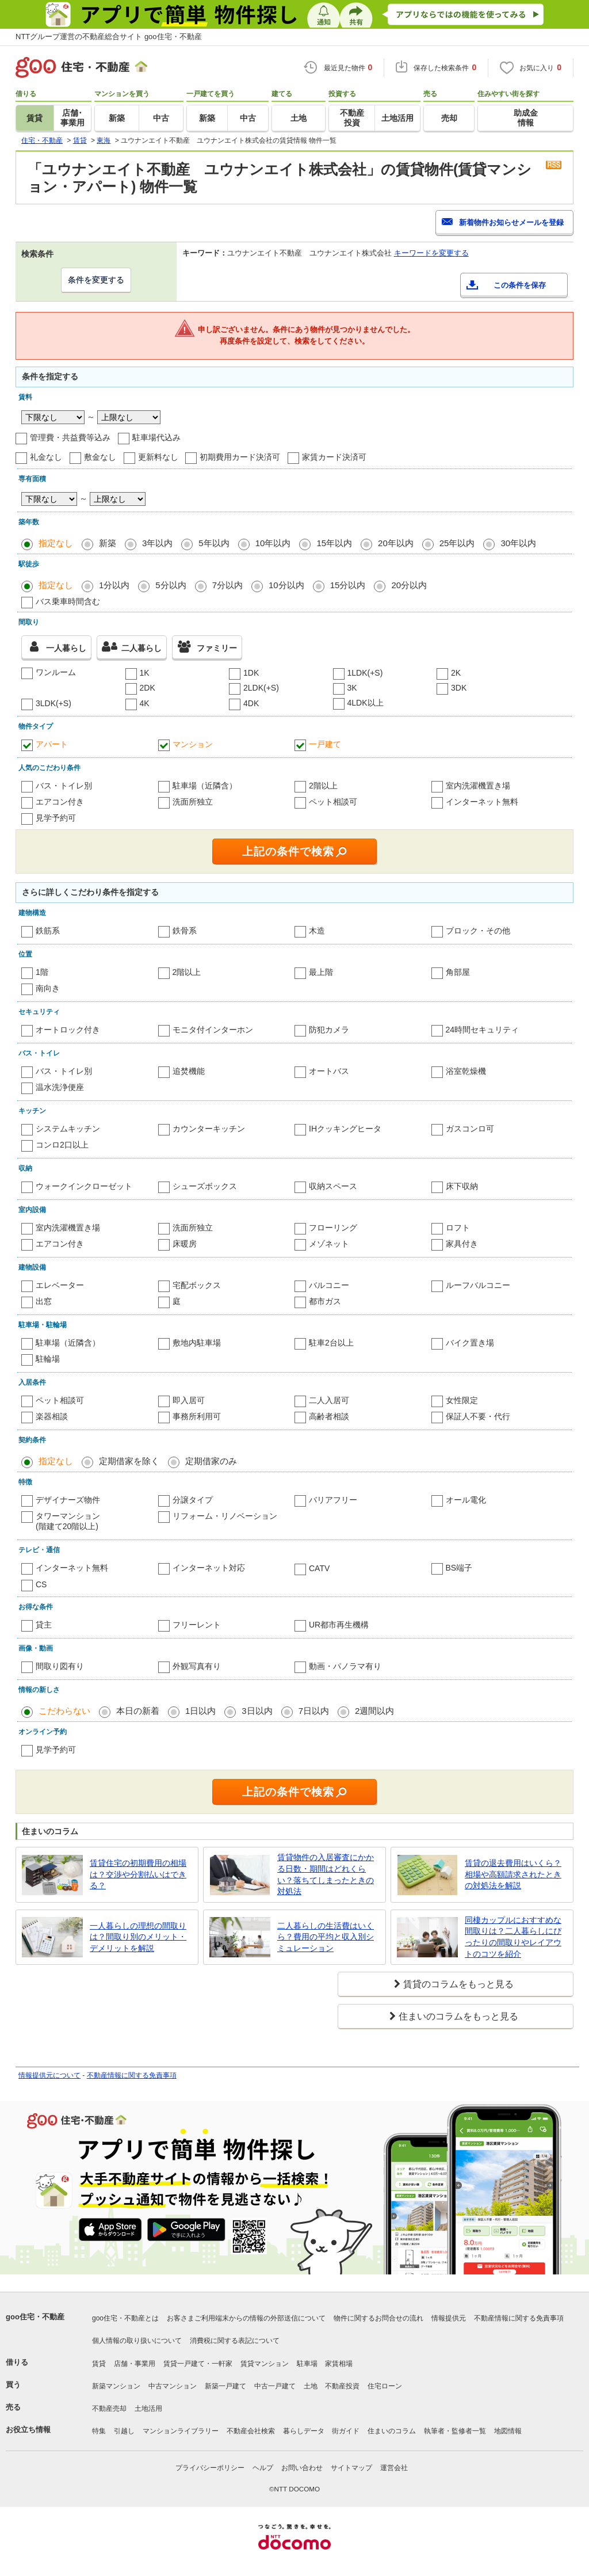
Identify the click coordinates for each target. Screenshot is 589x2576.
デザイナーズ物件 (68, 1499)
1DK (251, 672)
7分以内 (227, 585)
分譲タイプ (193, 1499)
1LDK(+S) (365, 672)
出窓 (44, 1301)
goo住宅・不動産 (35, 2316)
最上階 (321, 972)
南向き (48, 988)
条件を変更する (96, 279)
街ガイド (345, 2431)
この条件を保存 (520, 285)
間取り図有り (60, 1666)
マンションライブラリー (181, 2431)
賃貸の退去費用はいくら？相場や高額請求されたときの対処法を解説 (513, 1874)
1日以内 (200, 1711)
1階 (42, 972)
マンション (193, 744)
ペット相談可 (333, 801)
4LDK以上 (365, 702)
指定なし (56, 543)
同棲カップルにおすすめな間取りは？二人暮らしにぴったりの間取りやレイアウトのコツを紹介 (513, 1936)
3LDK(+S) (53, 703)
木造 (317, 930)
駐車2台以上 (331, 1342)
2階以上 (323, 785)
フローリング (333, 1227)
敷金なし (100, 457)
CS (41, 1584)
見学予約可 (56, 817)
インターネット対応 (209, 1567)
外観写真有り (197, 1666)
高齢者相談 (329, 1416)
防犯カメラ (329, 1029)
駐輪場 (48, 1358)
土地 (311, 2386)
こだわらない (64, 1711)
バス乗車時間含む (68, 601)
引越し (124, 2431)
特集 (99, 2431)
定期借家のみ (211, 1461)
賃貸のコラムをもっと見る (458, 1984)
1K (145, 672)
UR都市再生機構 (339, 1624)
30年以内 (518, 543)
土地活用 (148, 2408)
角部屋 (458, 972)
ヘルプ (263, 2468)
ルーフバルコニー (478, 1285)
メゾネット (329, 1243)
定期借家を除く (129, 1461)
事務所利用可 (197, 1416)
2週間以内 (374, 1711)
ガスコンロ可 (470, 1128)
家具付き (462, 1243)
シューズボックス (205, 1186)
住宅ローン (385, 2386)
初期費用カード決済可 (240, 457)
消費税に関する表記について (235, 2341)
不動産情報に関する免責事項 (132, 2075)
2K (456, 672)
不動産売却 (109, 2408)
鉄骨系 (185, 930)
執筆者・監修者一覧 (455, 2431)
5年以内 (213, 543)
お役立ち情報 (28, 2429)
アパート (52, 744)
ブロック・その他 (478, 930)
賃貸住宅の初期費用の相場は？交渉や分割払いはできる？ (138, 1874)
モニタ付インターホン (213, 1029)
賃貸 (99, 2364)
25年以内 (457, 543)
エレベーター (60, 1285)
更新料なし (158, 457)
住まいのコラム (392, 2431)
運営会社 (394, 2468)
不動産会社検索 (251, 2431)
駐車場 (307, 2364)
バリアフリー (333, 1499)
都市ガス (325, 1301)
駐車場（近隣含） (205, 785)
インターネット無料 (482, 801)
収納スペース (333, 1186)
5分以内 (170, 585)
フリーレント (197, 1624)
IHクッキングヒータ (345, 1128)
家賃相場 (339, 2364)
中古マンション (172, 2386)
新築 (107, 543)
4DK (251, 703)
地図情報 (508, 2431)
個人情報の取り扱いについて (137, 2341)
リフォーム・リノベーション (225, 1516)
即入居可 (189, 1400)
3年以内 (157, 543)
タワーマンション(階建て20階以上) (68, 1521)
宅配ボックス (197, 1285)
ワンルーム (56, 672)
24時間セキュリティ (482, 1029)
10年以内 (273, 543)
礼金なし (46, 457)
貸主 (44, 1624)
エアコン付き (60, 801)
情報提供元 (448, 2318)
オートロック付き (68, 1029)
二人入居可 (329, 1400)
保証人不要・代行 (478, 1416)
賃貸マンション (264, 2364)
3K (352, 687)
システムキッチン (68, 1128)
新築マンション (116, 2386)
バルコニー (329, 1285)
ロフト (458, 1227)
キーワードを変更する (431, 253)
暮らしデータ (303, 2431)
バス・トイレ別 (64, 785)
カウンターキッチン (209, 1128)
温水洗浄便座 (60, 1087)
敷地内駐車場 (197, 1342)
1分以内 (114, 585)
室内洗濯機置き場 (478, 785)
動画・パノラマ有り (345, 1666)
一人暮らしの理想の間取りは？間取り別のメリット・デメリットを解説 (138, 1937)
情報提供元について (49, 2075)
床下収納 (462, 1186)
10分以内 (286, 585)
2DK (147, 687)
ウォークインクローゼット (84, 1186)
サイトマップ (351, 2468)
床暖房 (185, 1243)
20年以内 (396, 543)
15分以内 (348, 585)
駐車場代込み (156, 437)
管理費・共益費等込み (70, 437)
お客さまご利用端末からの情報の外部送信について (246, 2318)
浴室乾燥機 (466, 1071)
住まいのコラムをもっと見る (458, 2016)
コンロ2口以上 (62, 1144)
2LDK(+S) (261, 687)
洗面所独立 (193, 801)
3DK (458, 687)
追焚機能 (189, 1071)
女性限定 (462, 1400)
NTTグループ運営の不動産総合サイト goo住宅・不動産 (109, 36)
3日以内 (257, 1711)
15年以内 (334, 543)
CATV (319, 1568)
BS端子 (459, 1567)
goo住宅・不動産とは (125, 2318)
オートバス (329, 1071)
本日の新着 (137, 1711)
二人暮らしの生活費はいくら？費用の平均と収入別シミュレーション (325, 1937)
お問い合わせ (302, 2468)
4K (145, 703)
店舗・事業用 (134, 2364)
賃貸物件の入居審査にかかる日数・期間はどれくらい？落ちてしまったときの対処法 (325, 1874)
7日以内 (314, 1711)
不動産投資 (342, 2386)
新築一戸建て (225, 2386)
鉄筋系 (48, 930)
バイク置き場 (470, 1342)
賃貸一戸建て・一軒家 (197, 2364)
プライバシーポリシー (209, 2468)
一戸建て (325, 744)
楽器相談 (52, 1416)
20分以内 (409, 585)
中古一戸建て (275, 2386)
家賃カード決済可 (334, 457)
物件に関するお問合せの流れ (378, 2318)
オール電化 (466, 1499)
